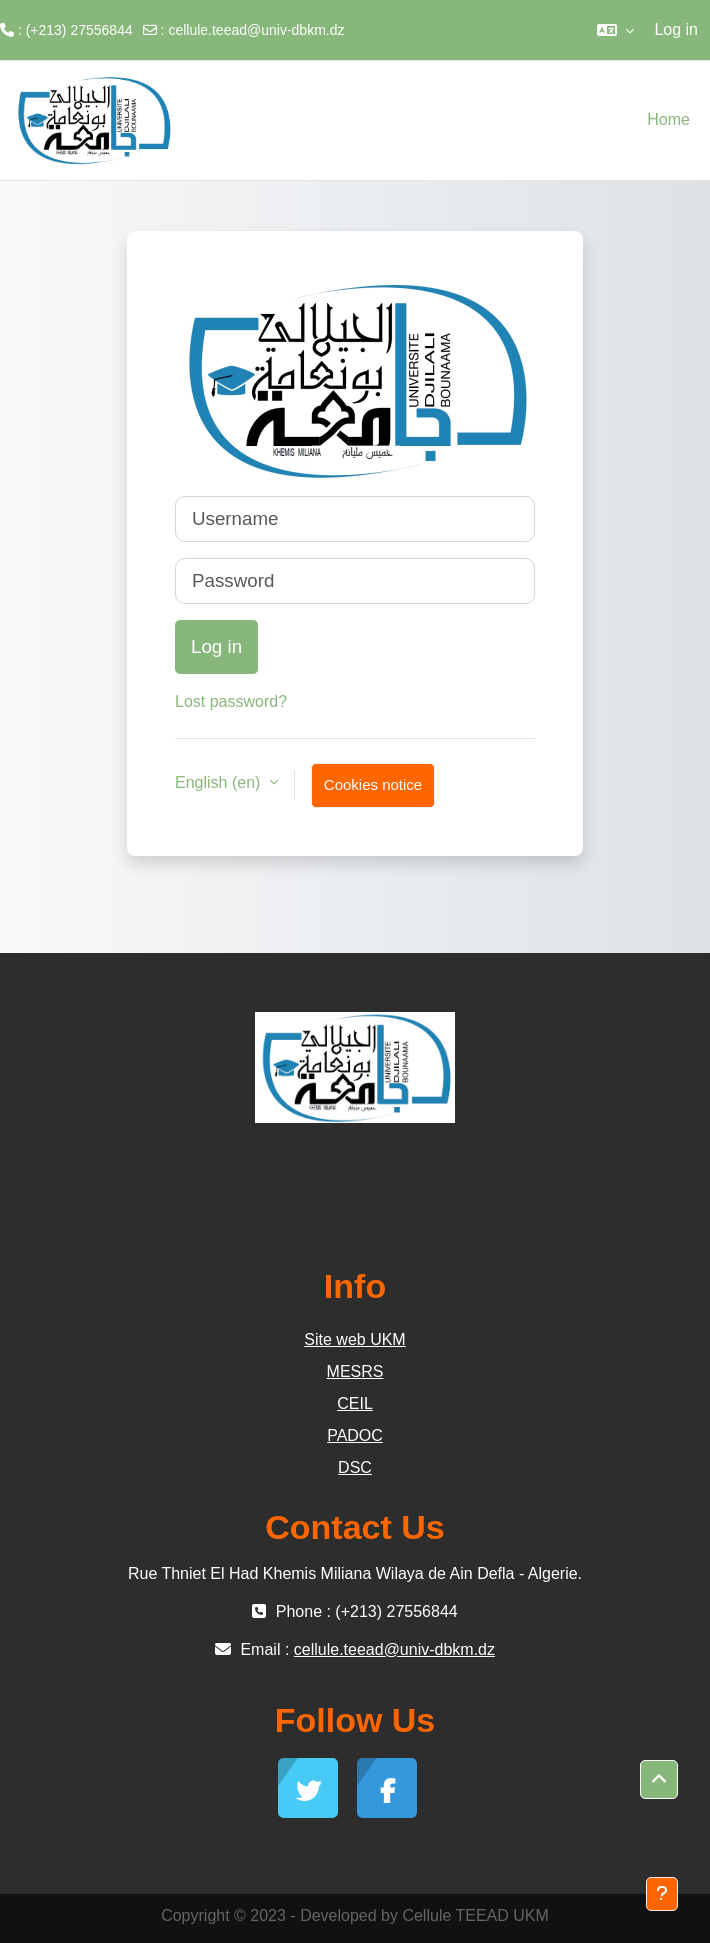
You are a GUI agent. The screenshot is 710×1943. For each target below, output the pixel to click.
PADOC (355, 1435)
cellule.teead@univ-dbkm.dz (256, 30)
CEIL (355, 1403)
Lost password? (231, 701)
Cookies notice (373, 784)
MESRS (355, 1371)
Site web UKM (354, 1339)
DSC (355, 1467)
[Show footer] (662, 1894)
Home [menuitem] (668, 119)
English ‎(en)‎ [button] (220, 782)
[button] (615, 30)
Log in (676, 29)
